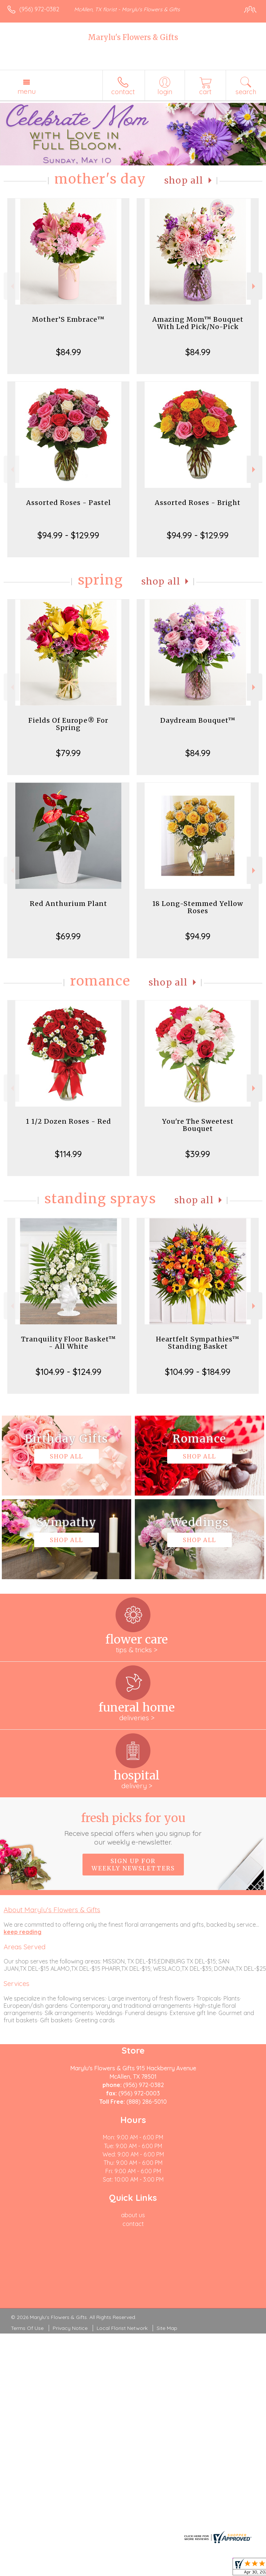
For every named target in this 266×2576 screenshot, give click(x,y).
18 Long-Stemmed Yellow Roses (197, 907)
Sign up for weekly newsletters (133, 1864)
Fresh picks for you (133, 1828)
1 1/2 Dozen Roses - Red (68, 1121)
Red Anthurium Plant (68, 903)
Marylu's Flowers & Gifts (133, 37)
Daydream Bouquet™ (197, 720)
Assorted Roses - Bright (198, 502)
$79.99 (68, 752)
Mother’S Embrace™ (68, 319)
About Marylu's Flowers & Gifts (52, 1909)
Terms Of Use (27, 2328)
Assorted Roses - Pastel (68, 502)
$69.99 (68, 936)
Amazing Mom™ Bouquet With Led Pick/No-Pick (197, 323)
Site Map (167, 2328)
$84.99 (68, 351)
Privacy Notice (70, 2328)
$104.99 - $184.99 (197, 1371)
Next (254, 286)
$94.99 (197, 936)
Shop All (183, 180)
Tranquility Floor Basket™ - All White (68, 1343)
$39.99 (197, 1153)
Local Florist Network (122, 2328)
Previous (11, 286)
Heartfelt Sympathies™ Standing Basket (197, 1343)
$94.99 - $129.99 (68, 535)
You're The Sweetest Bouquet (198, 1125)
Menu (26, 91)
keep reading (22, 1931)
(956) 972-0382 (39, 9)
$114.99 (68, 1153)
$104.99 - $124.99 (68, 1371)
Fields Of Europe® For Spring (68, 724)
